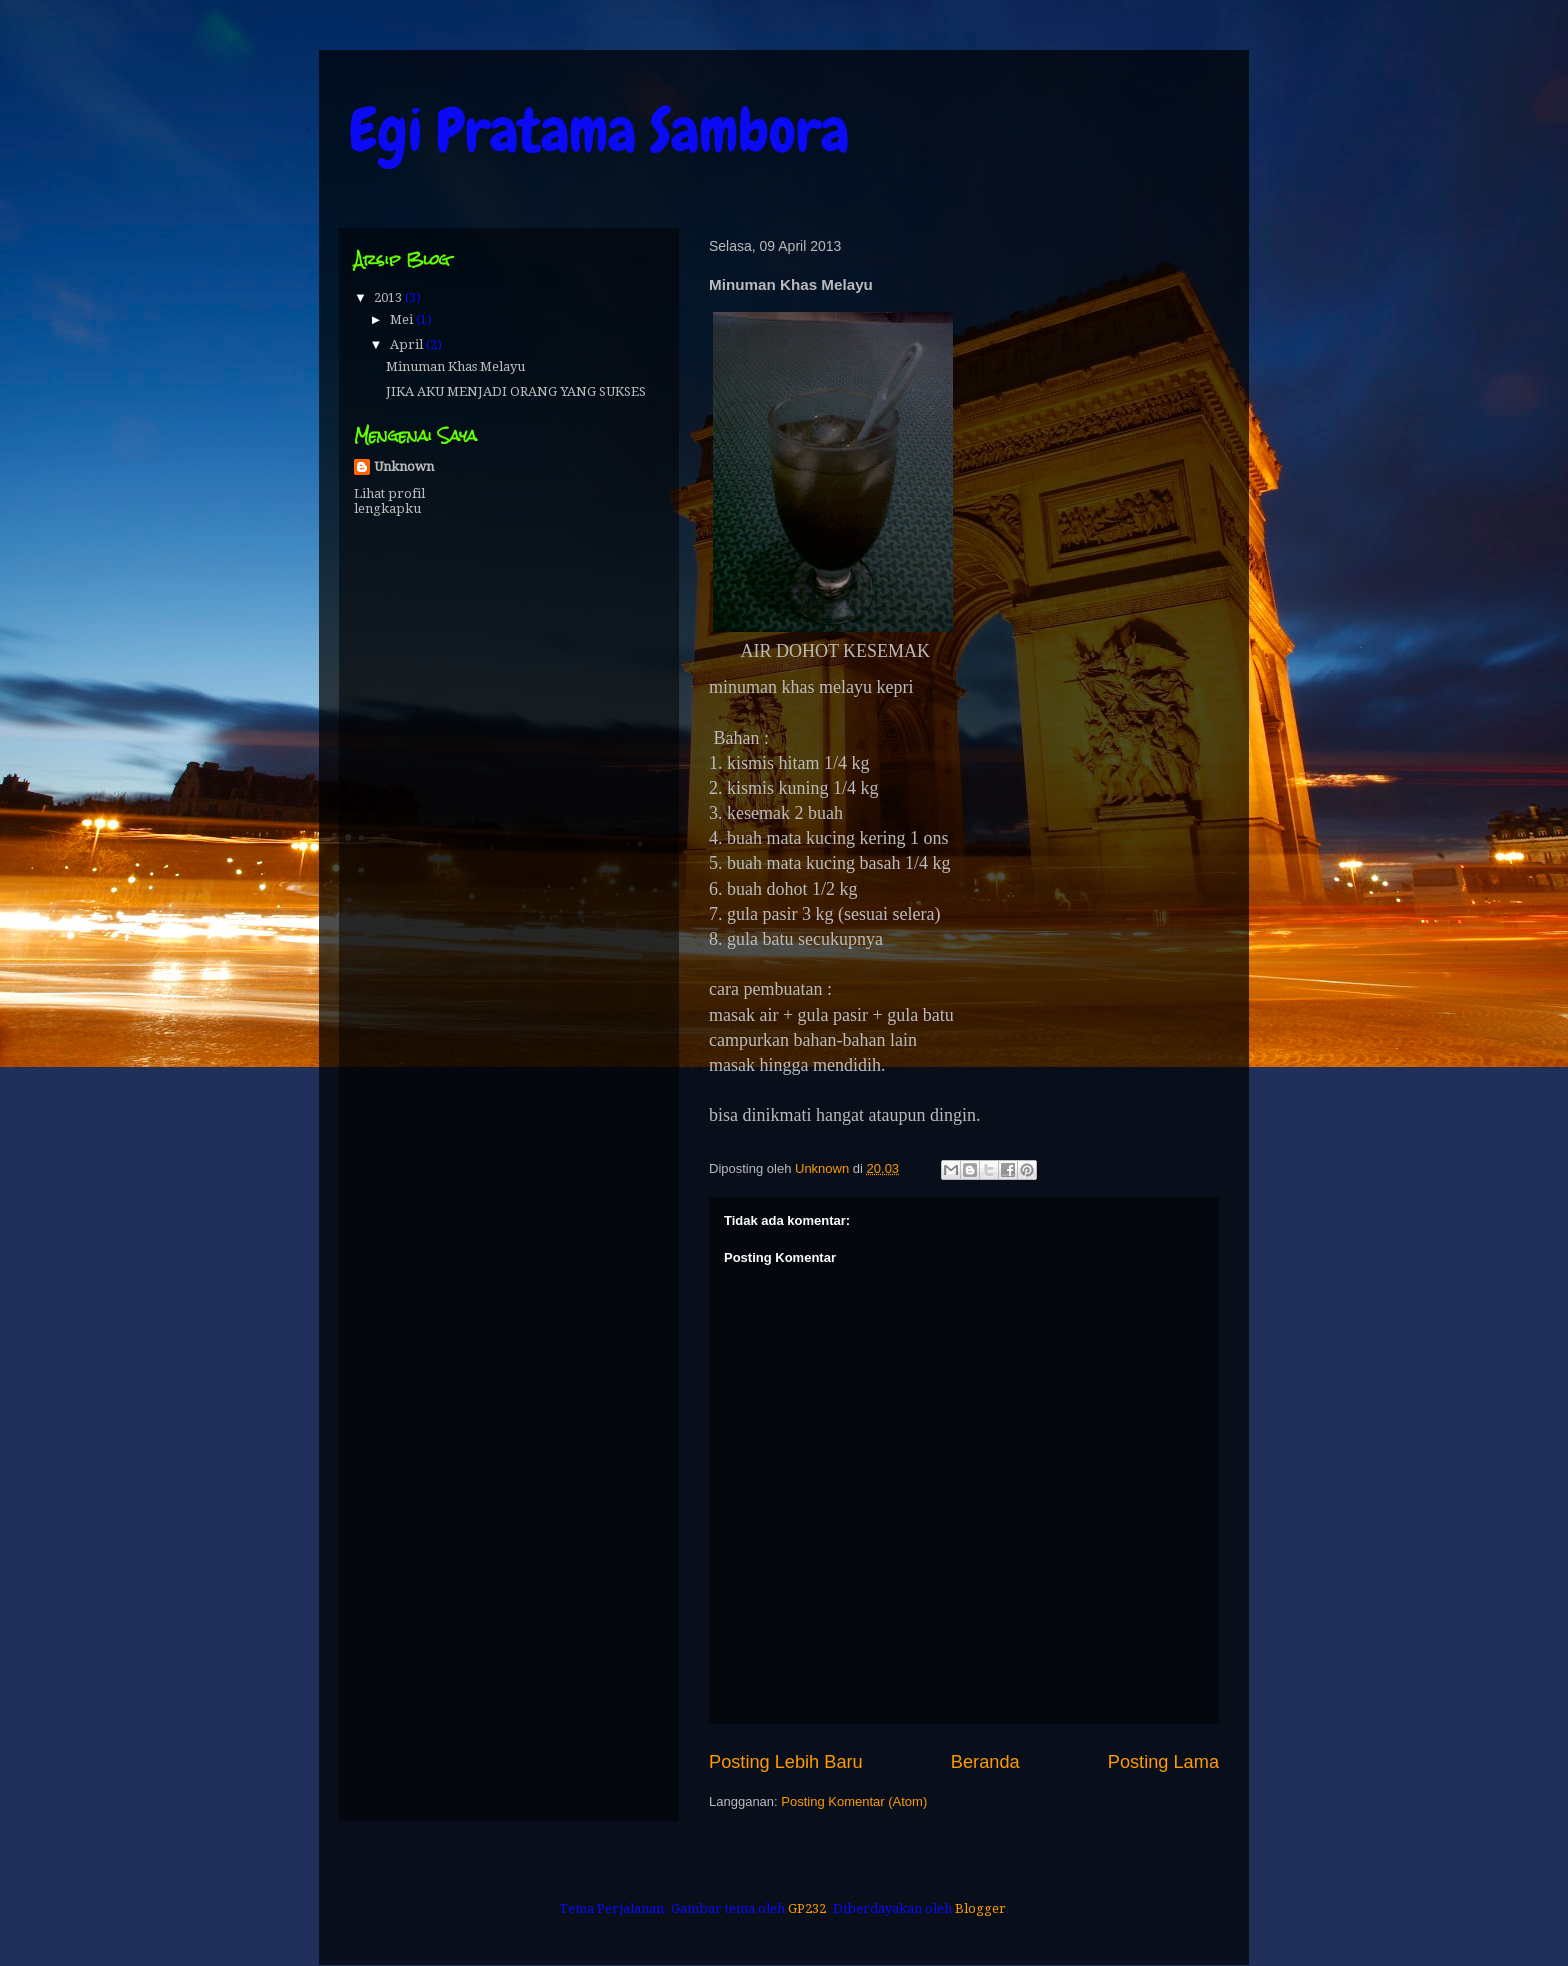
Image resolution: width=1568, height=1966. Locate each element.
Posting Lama (1163, 1762)
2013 (389, 297)
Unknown (404, 466)
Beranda (985, 1762)
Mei (403, 319)
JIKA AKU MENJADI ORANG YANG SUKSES (516, 391)
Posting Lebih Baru (786, 1762)
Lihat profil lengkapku (389, 501)
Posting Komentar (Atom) (854, 1801)
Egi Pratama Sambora (599, 130)
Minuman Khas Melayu (455, 366)
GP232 (807, 1908)
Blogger (980, 1908)
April (408, 344)
